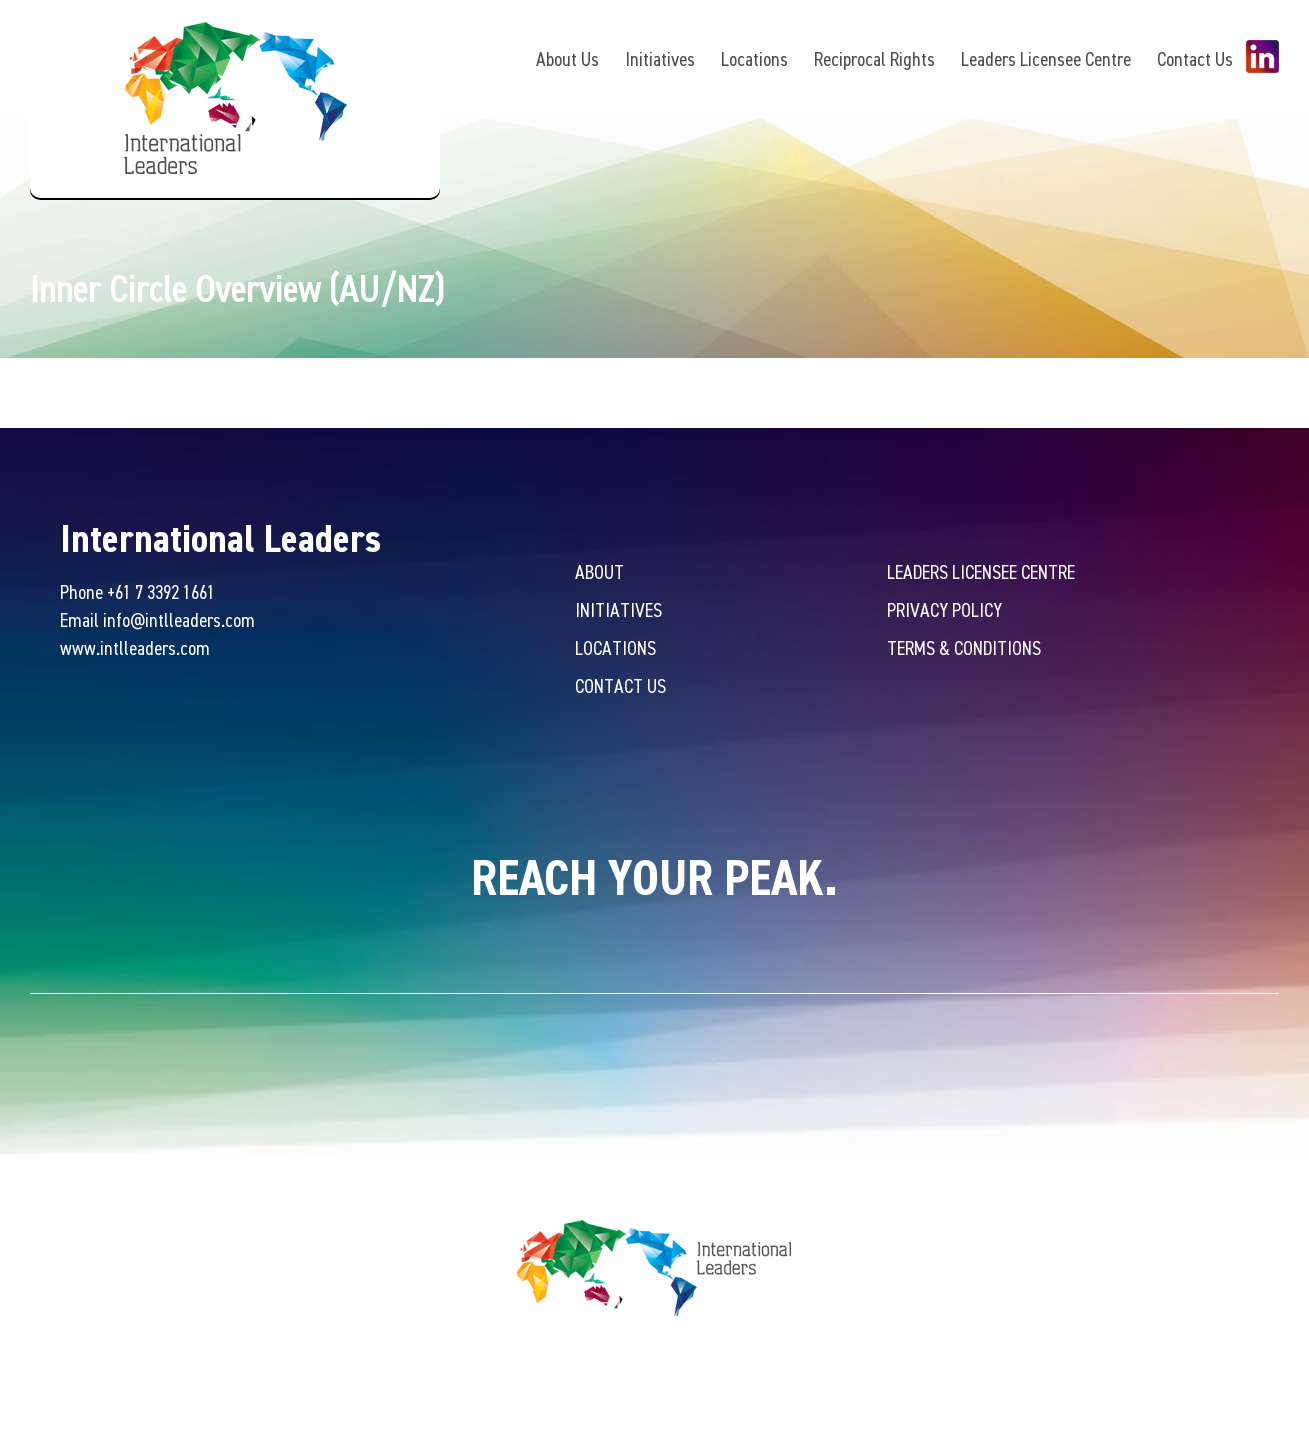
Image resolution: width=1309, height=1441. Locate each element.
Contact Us (1195, 58)
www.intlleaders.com (135, 647)
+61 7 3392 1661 (161, 591)
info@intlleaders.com (179, 619)
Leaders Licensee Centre (1046, 58)
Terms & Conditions (964, 647)
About (599, 571)
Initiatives (660, 58)
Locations (754, 58)
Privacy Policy (944, 609)
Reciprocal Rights (874, 58)
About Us (567, 58)
